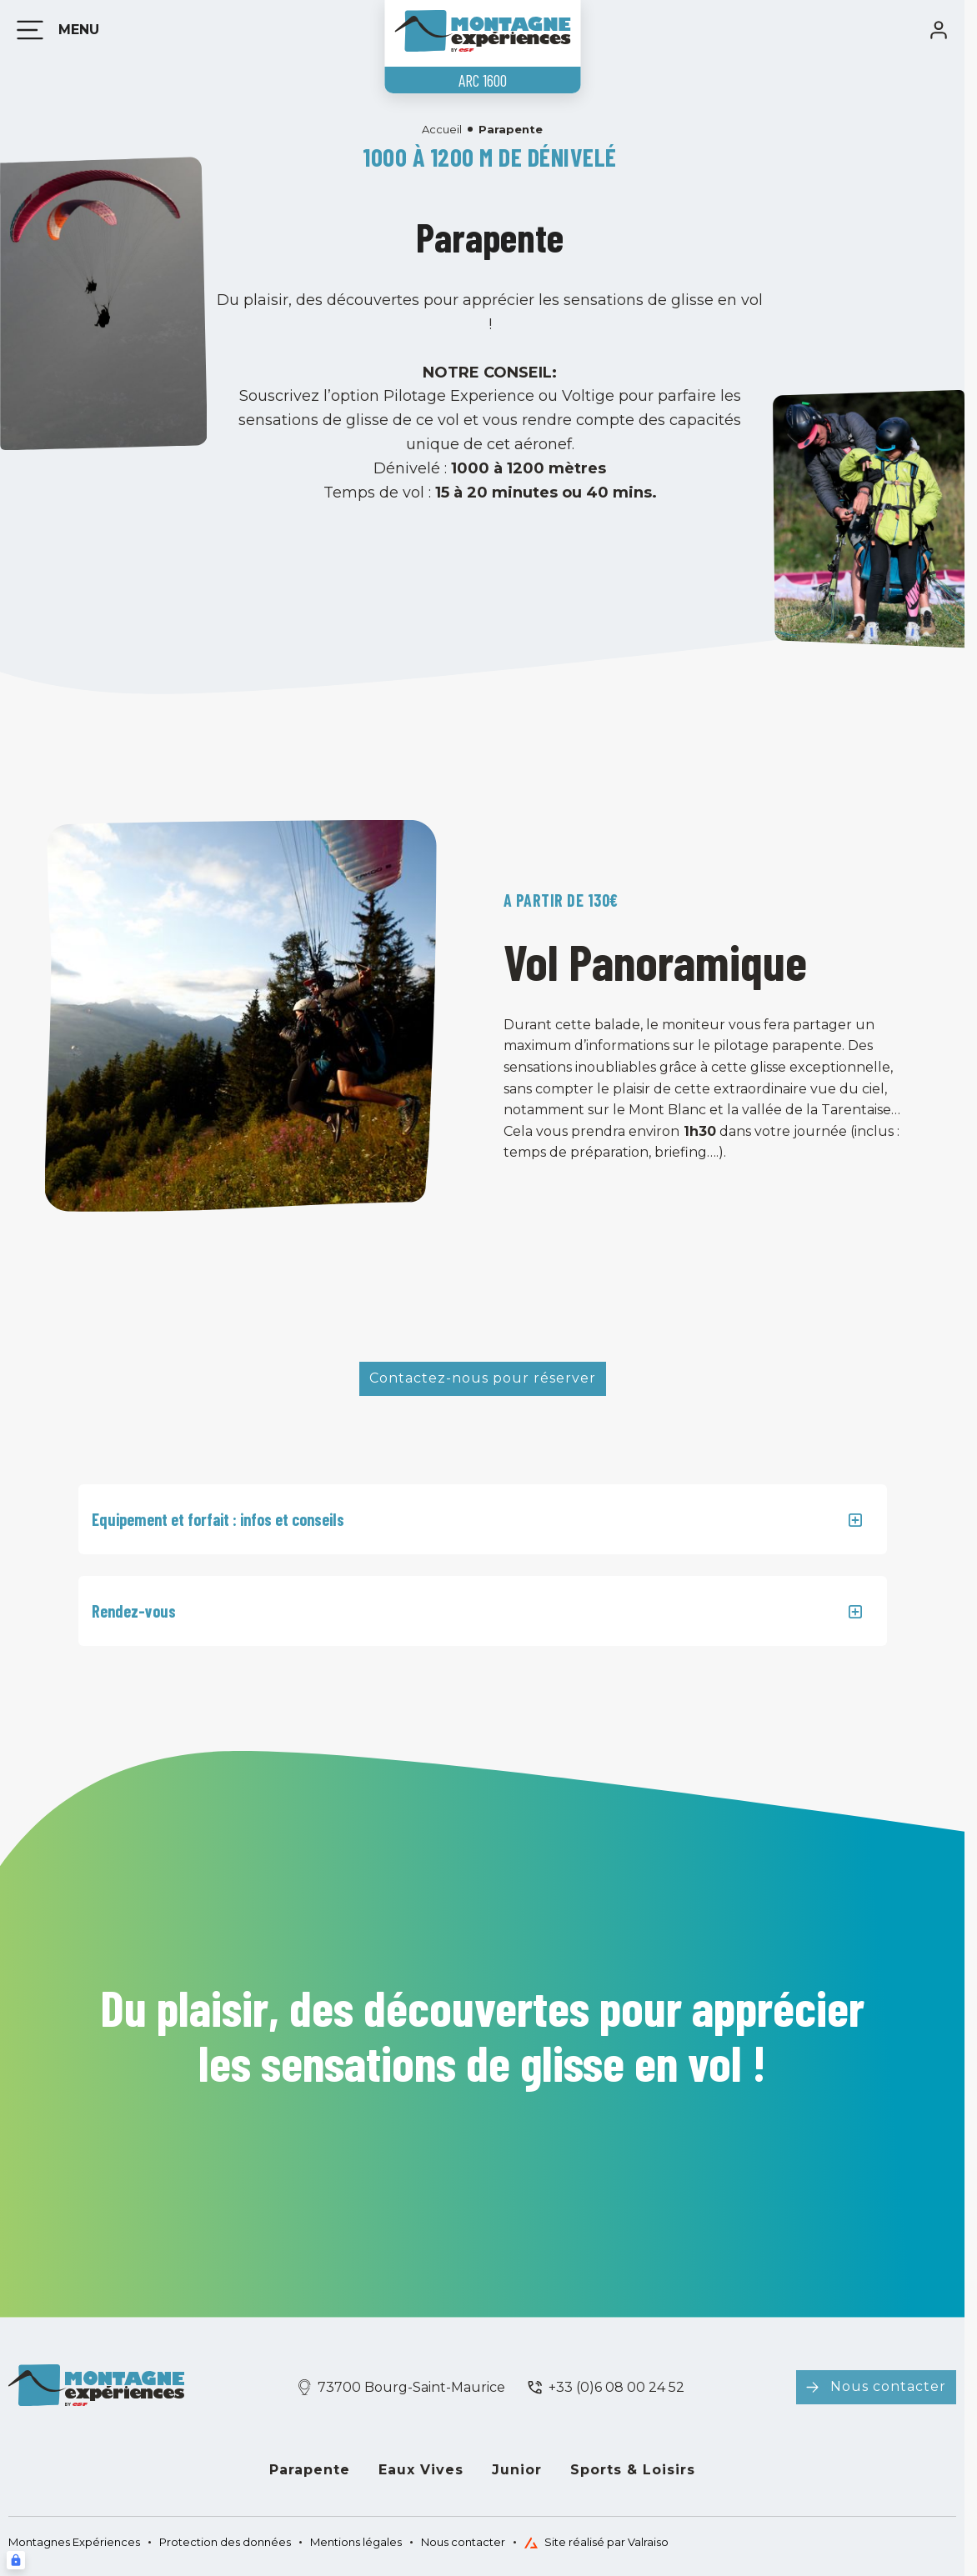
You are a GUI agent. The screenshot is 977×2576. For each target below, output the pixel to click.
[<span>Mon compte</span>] (938, 30)
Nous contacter (888, 2386)
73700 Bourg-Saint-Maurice (411, 2387)
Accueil (442, 129)
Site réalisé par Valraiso (596, 2541)
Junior (517, 2470)
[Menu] (54, 30)
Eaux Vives (420, 2470)
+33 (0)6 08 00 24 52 (616, 2387)
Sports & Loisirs (632, 2470)
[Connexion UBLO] (16, 2560)
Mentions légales (356, 2541)
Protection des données (225, 2541)
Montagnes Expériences (74, 2541)
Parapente (309, 2470)
